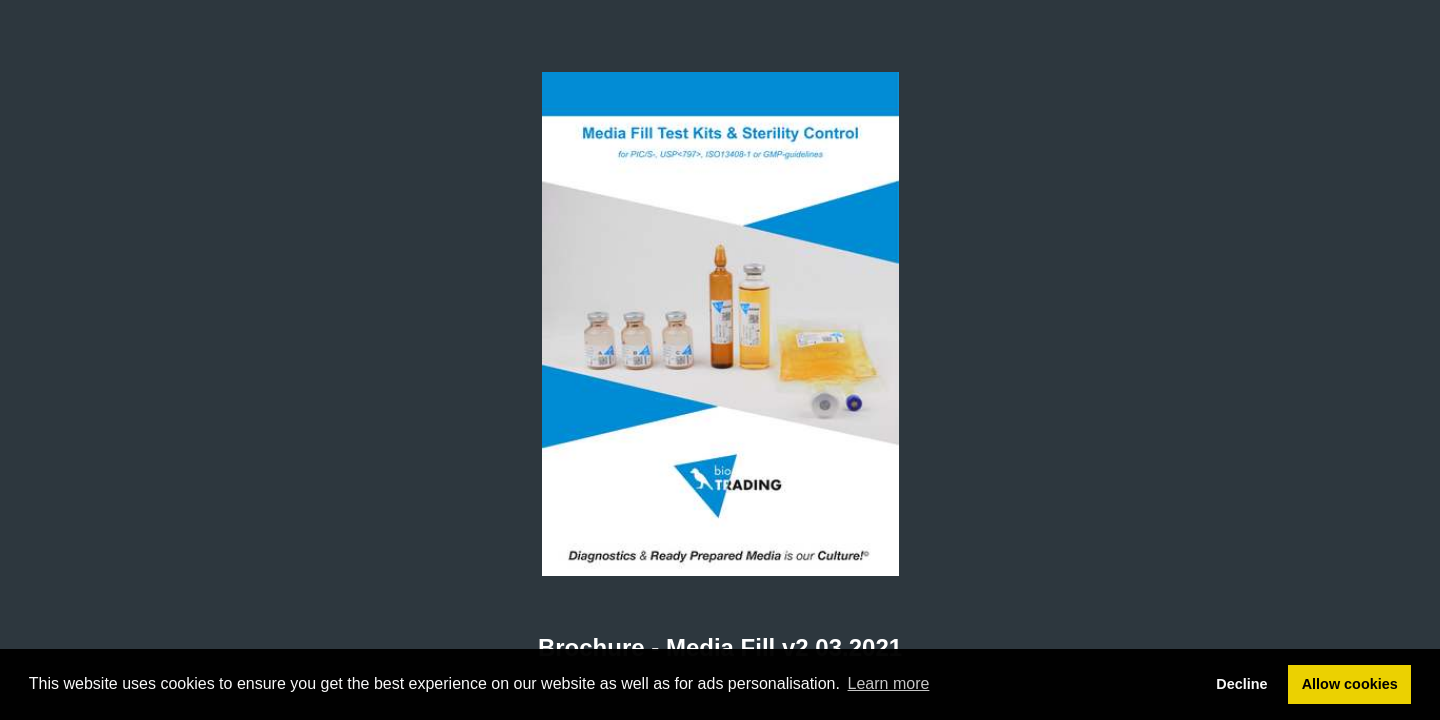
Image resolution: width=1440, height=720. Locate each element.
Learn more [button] (889, 683)
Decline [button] (1241, 684)
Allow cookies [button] (1350, 684)
